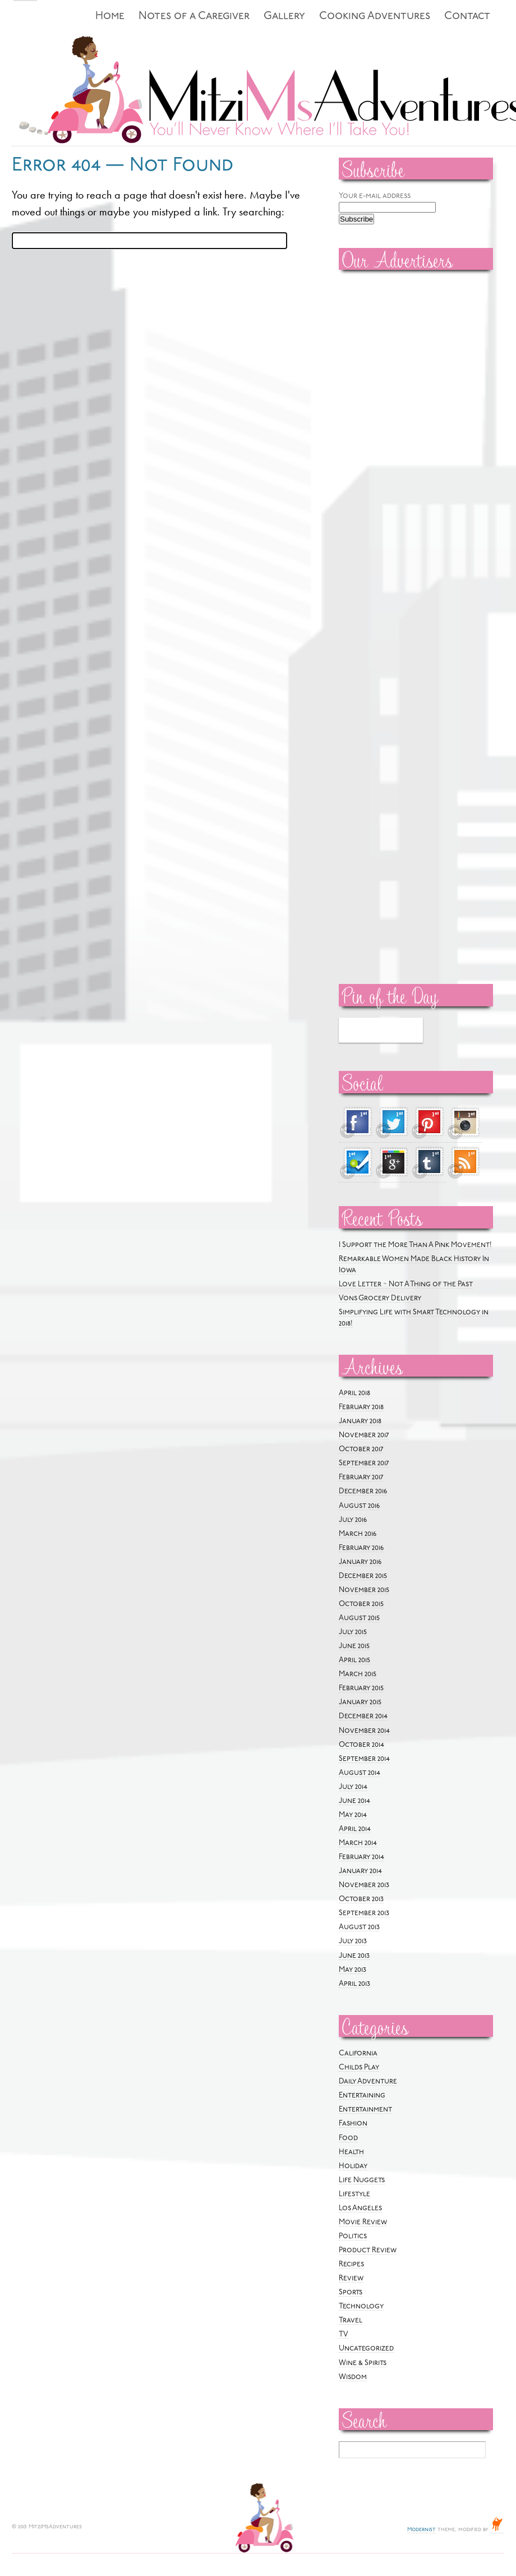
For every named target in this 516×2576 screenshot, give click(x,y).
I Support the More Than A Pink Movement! (415, 1245)
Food (348, 2138)
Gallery (284, 16)
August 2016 (359, 1506)
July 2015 (353, 1632)
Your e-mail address (375, 196)
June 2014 (354, 1801)
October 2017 (361, 1449)
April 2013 (354, 1984)
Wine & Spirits (362, 2363)
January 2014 (360, 1871)
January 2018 (360, 1421)
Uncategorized (366, 2348)
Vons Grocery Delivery (380, 1298)
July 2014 (353, 1787)
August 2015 (359, 1618)
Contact (467, 16)
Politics (353, 2236)
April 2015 (354, 1660)
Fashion (353, 2123)
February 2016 (361, 1548)
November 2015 (364, 1590)
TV (343, 2334)
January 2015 (360, 1702)
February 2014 (361, 1857)
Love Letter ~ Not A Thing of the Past (406, 1284)
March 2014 (358, 1843)
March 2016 (357, 1534)
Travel (350, 2320)
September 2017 (364, 1463)
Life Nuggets (362, 2180)
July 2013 (353, 1941)
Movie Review (363, 2222)
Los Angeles (360, 2208)
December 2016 (363, 1491)
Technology (361, 2306)
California (358, 2053)
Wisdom (353, 2377)
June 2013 (354, 1955)
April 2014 (355, 1829)
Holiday (353, 2166)
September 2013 (364, 1913)
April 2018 (354, 1393)
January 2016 (360, 1562)
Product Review (368, 2250)
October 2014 (361, 1745)
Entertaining (362, 2095)
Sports (350, 2292)
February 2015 (361, 1688)
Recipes (351, 2264)
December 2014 (363, 1716)
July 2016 (353, 1520)
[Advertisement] (372, 449)
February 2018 (361, 1407)
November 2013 (364, 1885)
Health (351, 2152)
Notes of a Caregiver (194, 16)
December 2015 (363, 1576)
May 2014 (353, 1815)
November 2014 (364, 1731)
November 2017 (364, 1435)
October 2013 (361, 1899)
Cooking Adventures (374, 16)
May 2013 (352, 1970)
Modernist (421, 2530)
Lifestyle (354, 2194)
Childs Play (359, 2067)
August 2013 (359, 1927)
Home (110, 16)
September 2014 (364, 1759)
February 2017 (361, 1477)
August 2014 (359, 1773)
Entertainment (365, 2109)
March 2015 (357, 1674)
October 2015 (361, 1604)
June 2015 (354, 1646)
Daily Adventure (368, 2081)
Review (351, 2278)
